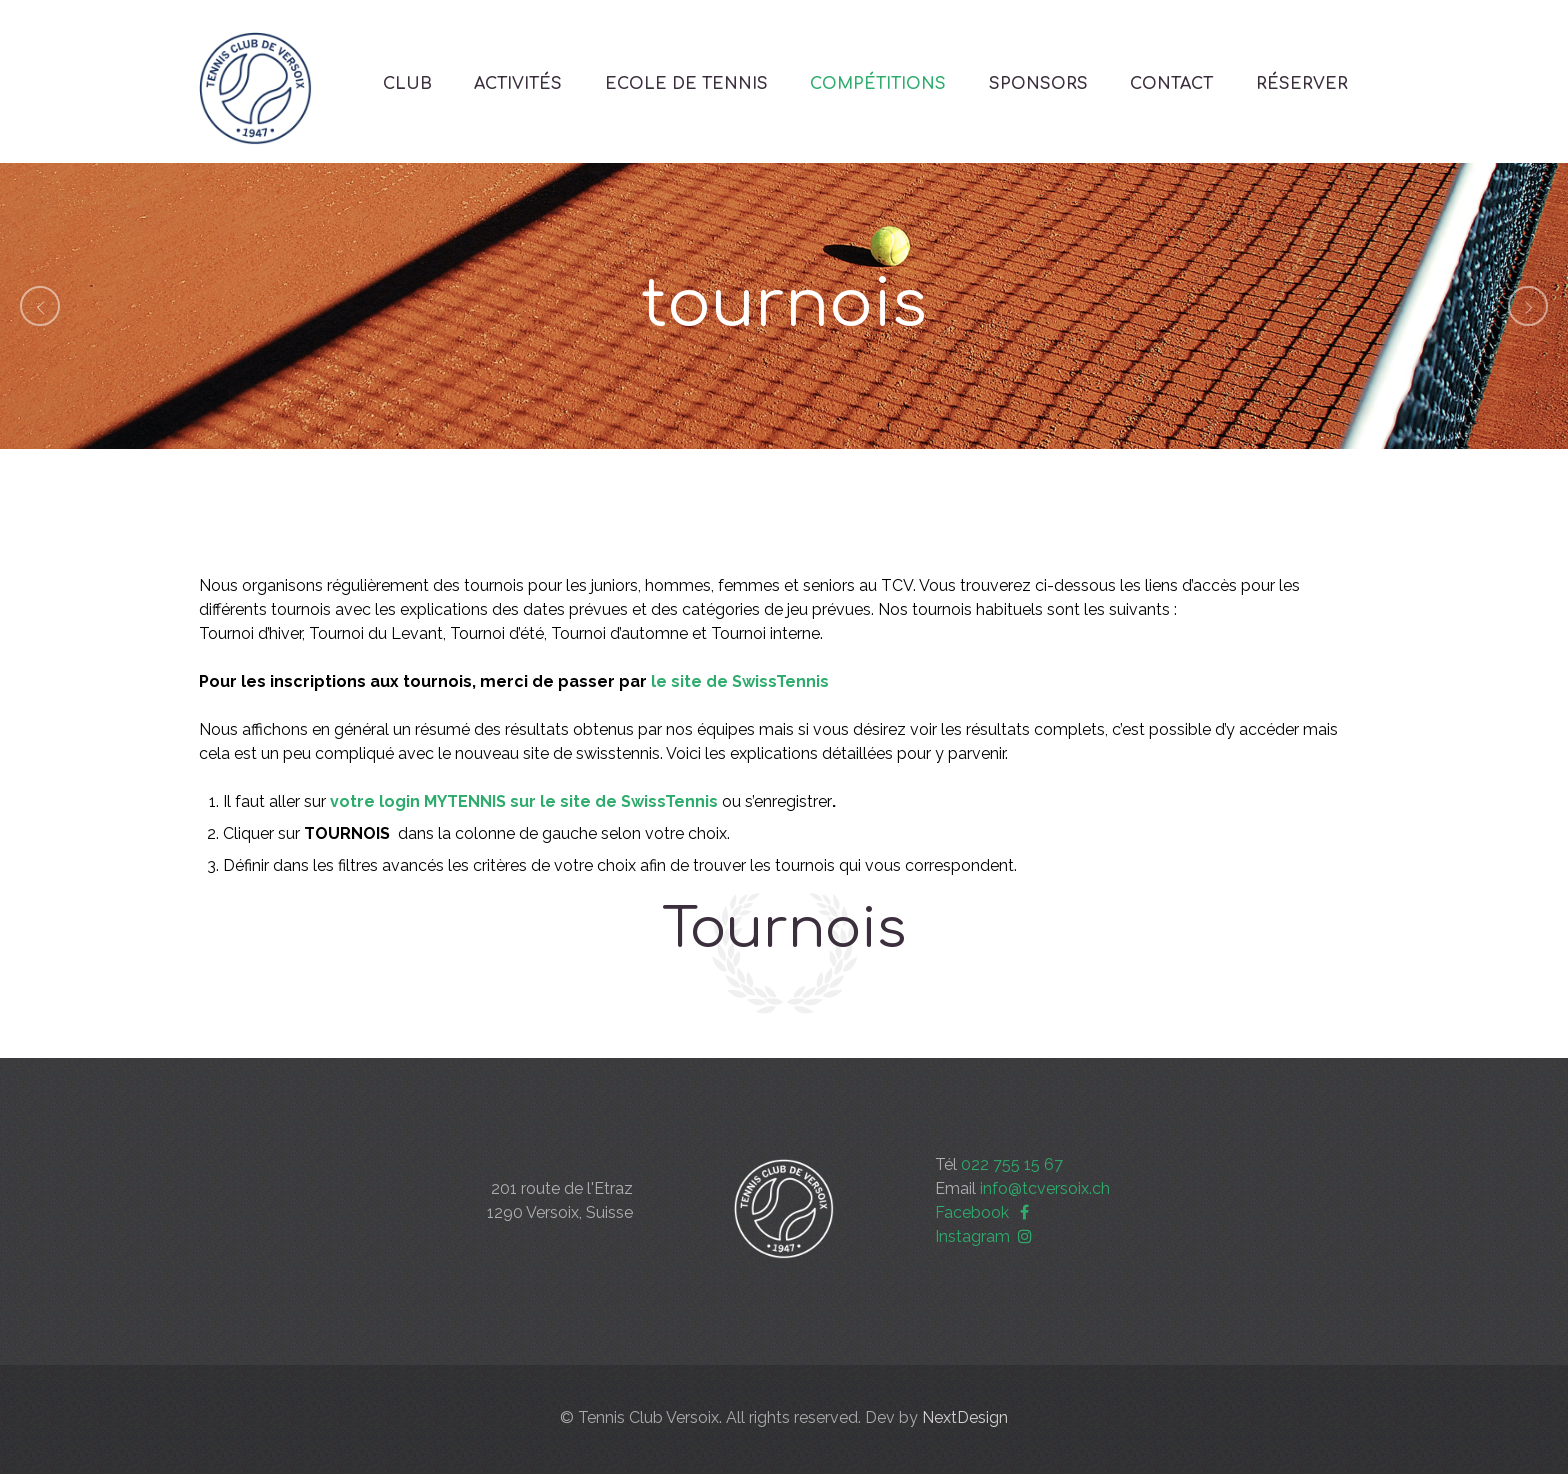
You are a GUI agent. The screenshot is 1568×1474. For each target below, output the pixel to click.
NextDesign (965, 1417)
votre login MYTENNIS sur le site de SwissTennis (524, 801)
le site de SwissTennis (740, 681)
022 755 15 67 (1012, 1164)
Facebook (985, 1212)
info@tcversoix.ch (1045, 1188)
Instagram (985, 1236)
